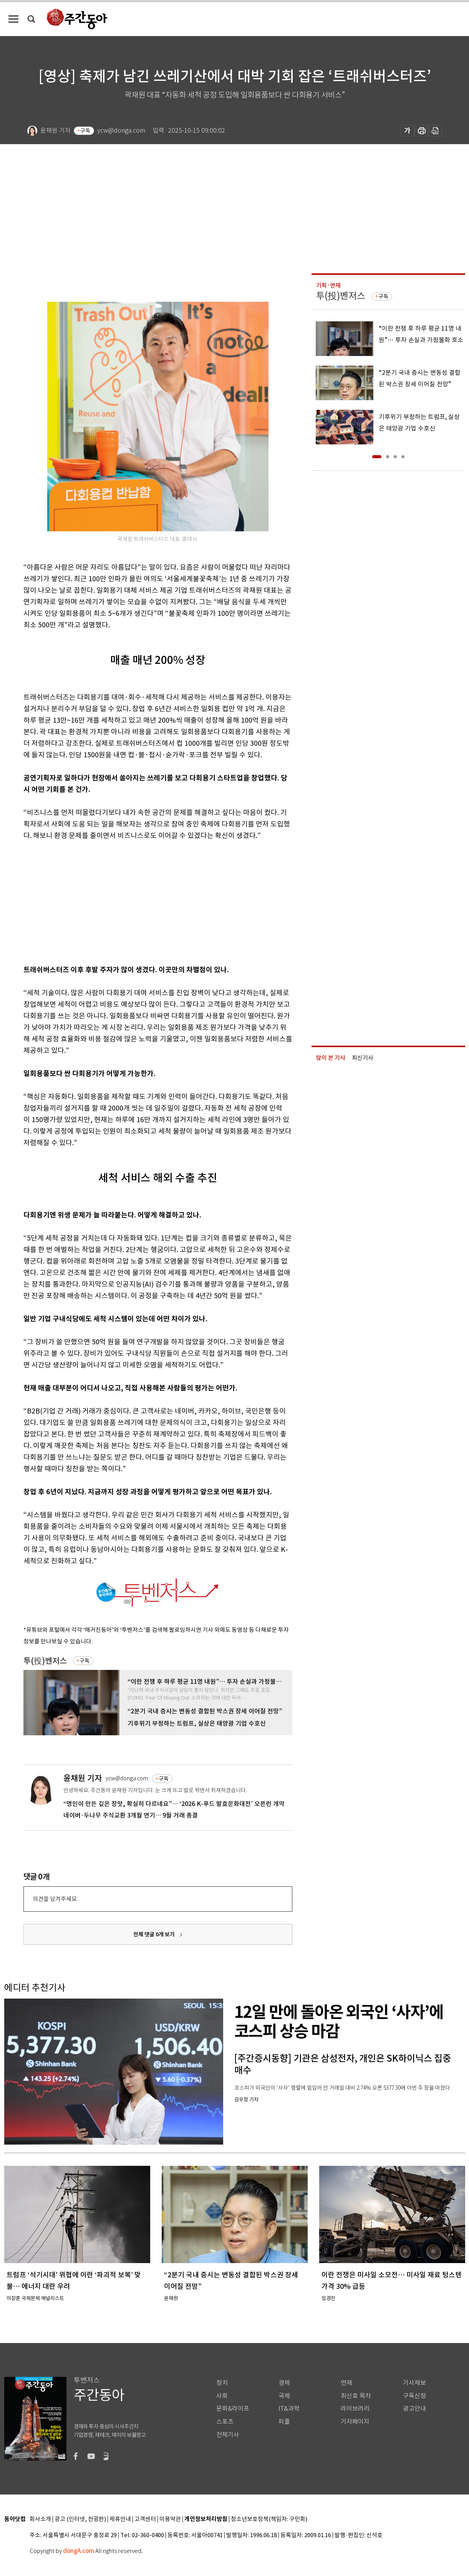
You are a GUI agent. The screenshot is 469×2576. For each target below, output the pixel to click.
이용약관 (170, 2519)
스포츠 (225, 2421)
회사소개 (40, 2519)
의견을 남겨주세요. (55, 1898)
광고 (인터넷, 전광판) (80, 2519)
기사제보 (414, 2382)
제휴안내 (120, 2519)
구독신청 (414, 2396)
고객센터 (145, 2519)
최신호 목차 (356, 2396)
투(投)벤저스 (45, 1661)
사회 (222, 2396)
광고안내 (414, 2408)
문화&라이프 (232, 2408)
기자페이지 (355, 2421)
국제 (284, 2396)
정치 (222, 2382)
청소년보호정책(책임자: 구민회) (269, 2519)
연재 (346, 2382)
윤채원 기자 (82, 1778)
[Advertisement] (138, 901)
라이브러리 (355, 2408)
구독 (85, 130)
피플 (284, 2421)
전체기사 (227, 2434)
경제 (284, 2382)
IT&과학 (289, 2408)
